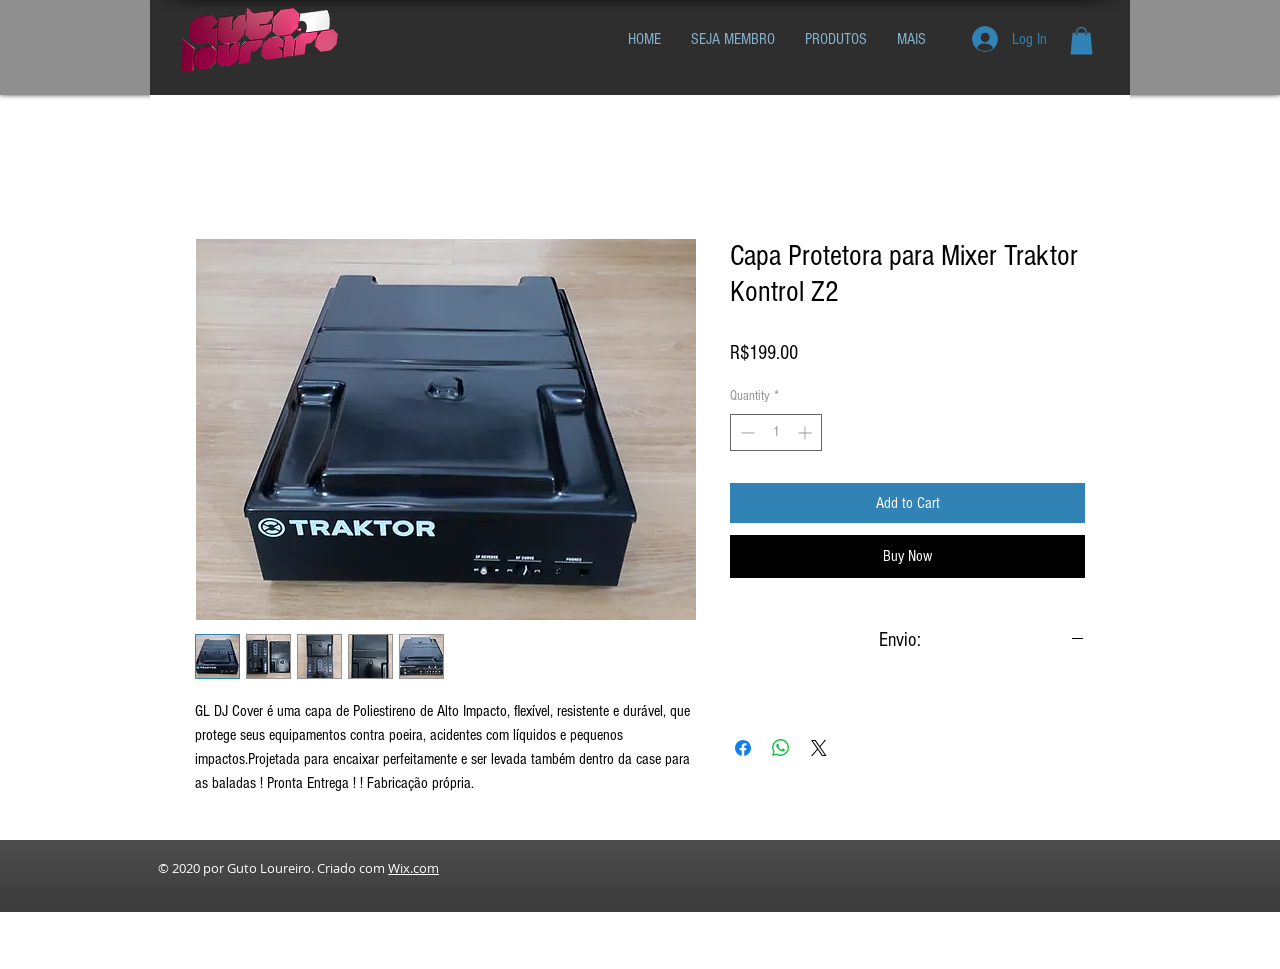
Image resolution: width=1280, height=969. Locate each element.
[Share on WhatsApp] (781, 748)
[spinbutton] (776, 432)
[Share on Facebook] (743, 748)
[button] (1081, 40)
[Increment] (806, 432)
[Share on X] (819, 748)
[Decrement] (745, 432)
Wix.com (413, 868)
